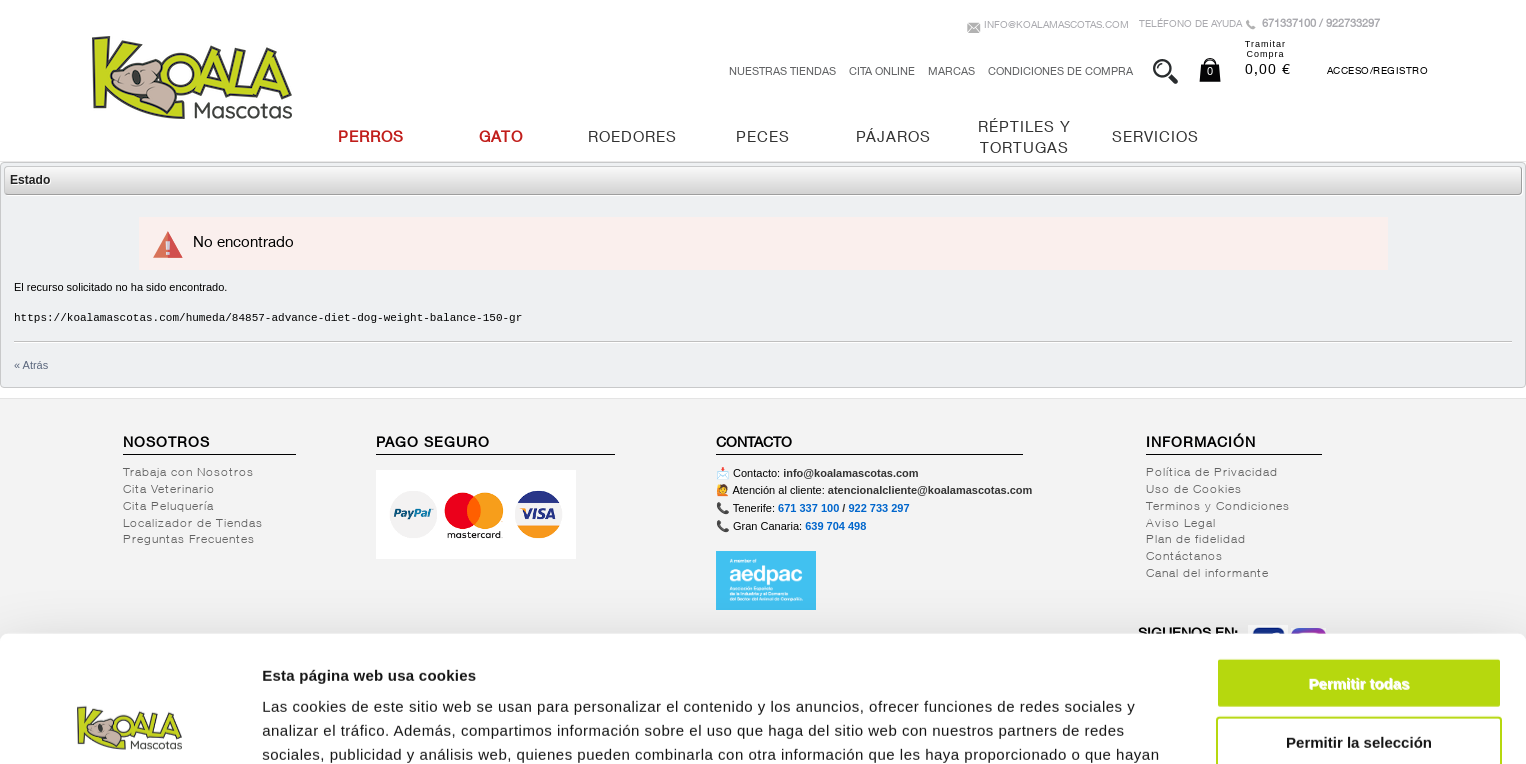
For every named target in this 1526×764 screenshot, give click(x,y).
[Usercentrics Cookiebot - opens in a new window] (129, 725)
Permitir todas (1359, 564)
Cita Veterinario (169, 490)
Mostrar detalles (1082, 724)
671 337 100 (808, 508)
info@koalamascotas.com (1056, 26)
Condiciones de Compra (1060, 72)
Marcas (951, 72)
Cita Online (882, 72)
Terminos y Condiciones (1218, 507)
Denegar (1359, 681)
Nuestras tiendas (782, 72)
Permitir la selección (1359, 623)
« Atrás (31, 365)
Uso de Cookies (1194, 490)
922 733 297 (878, 508)
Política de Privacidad (1212, 473)
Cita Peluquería (168, 507)
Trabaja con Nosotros (188, 473)
